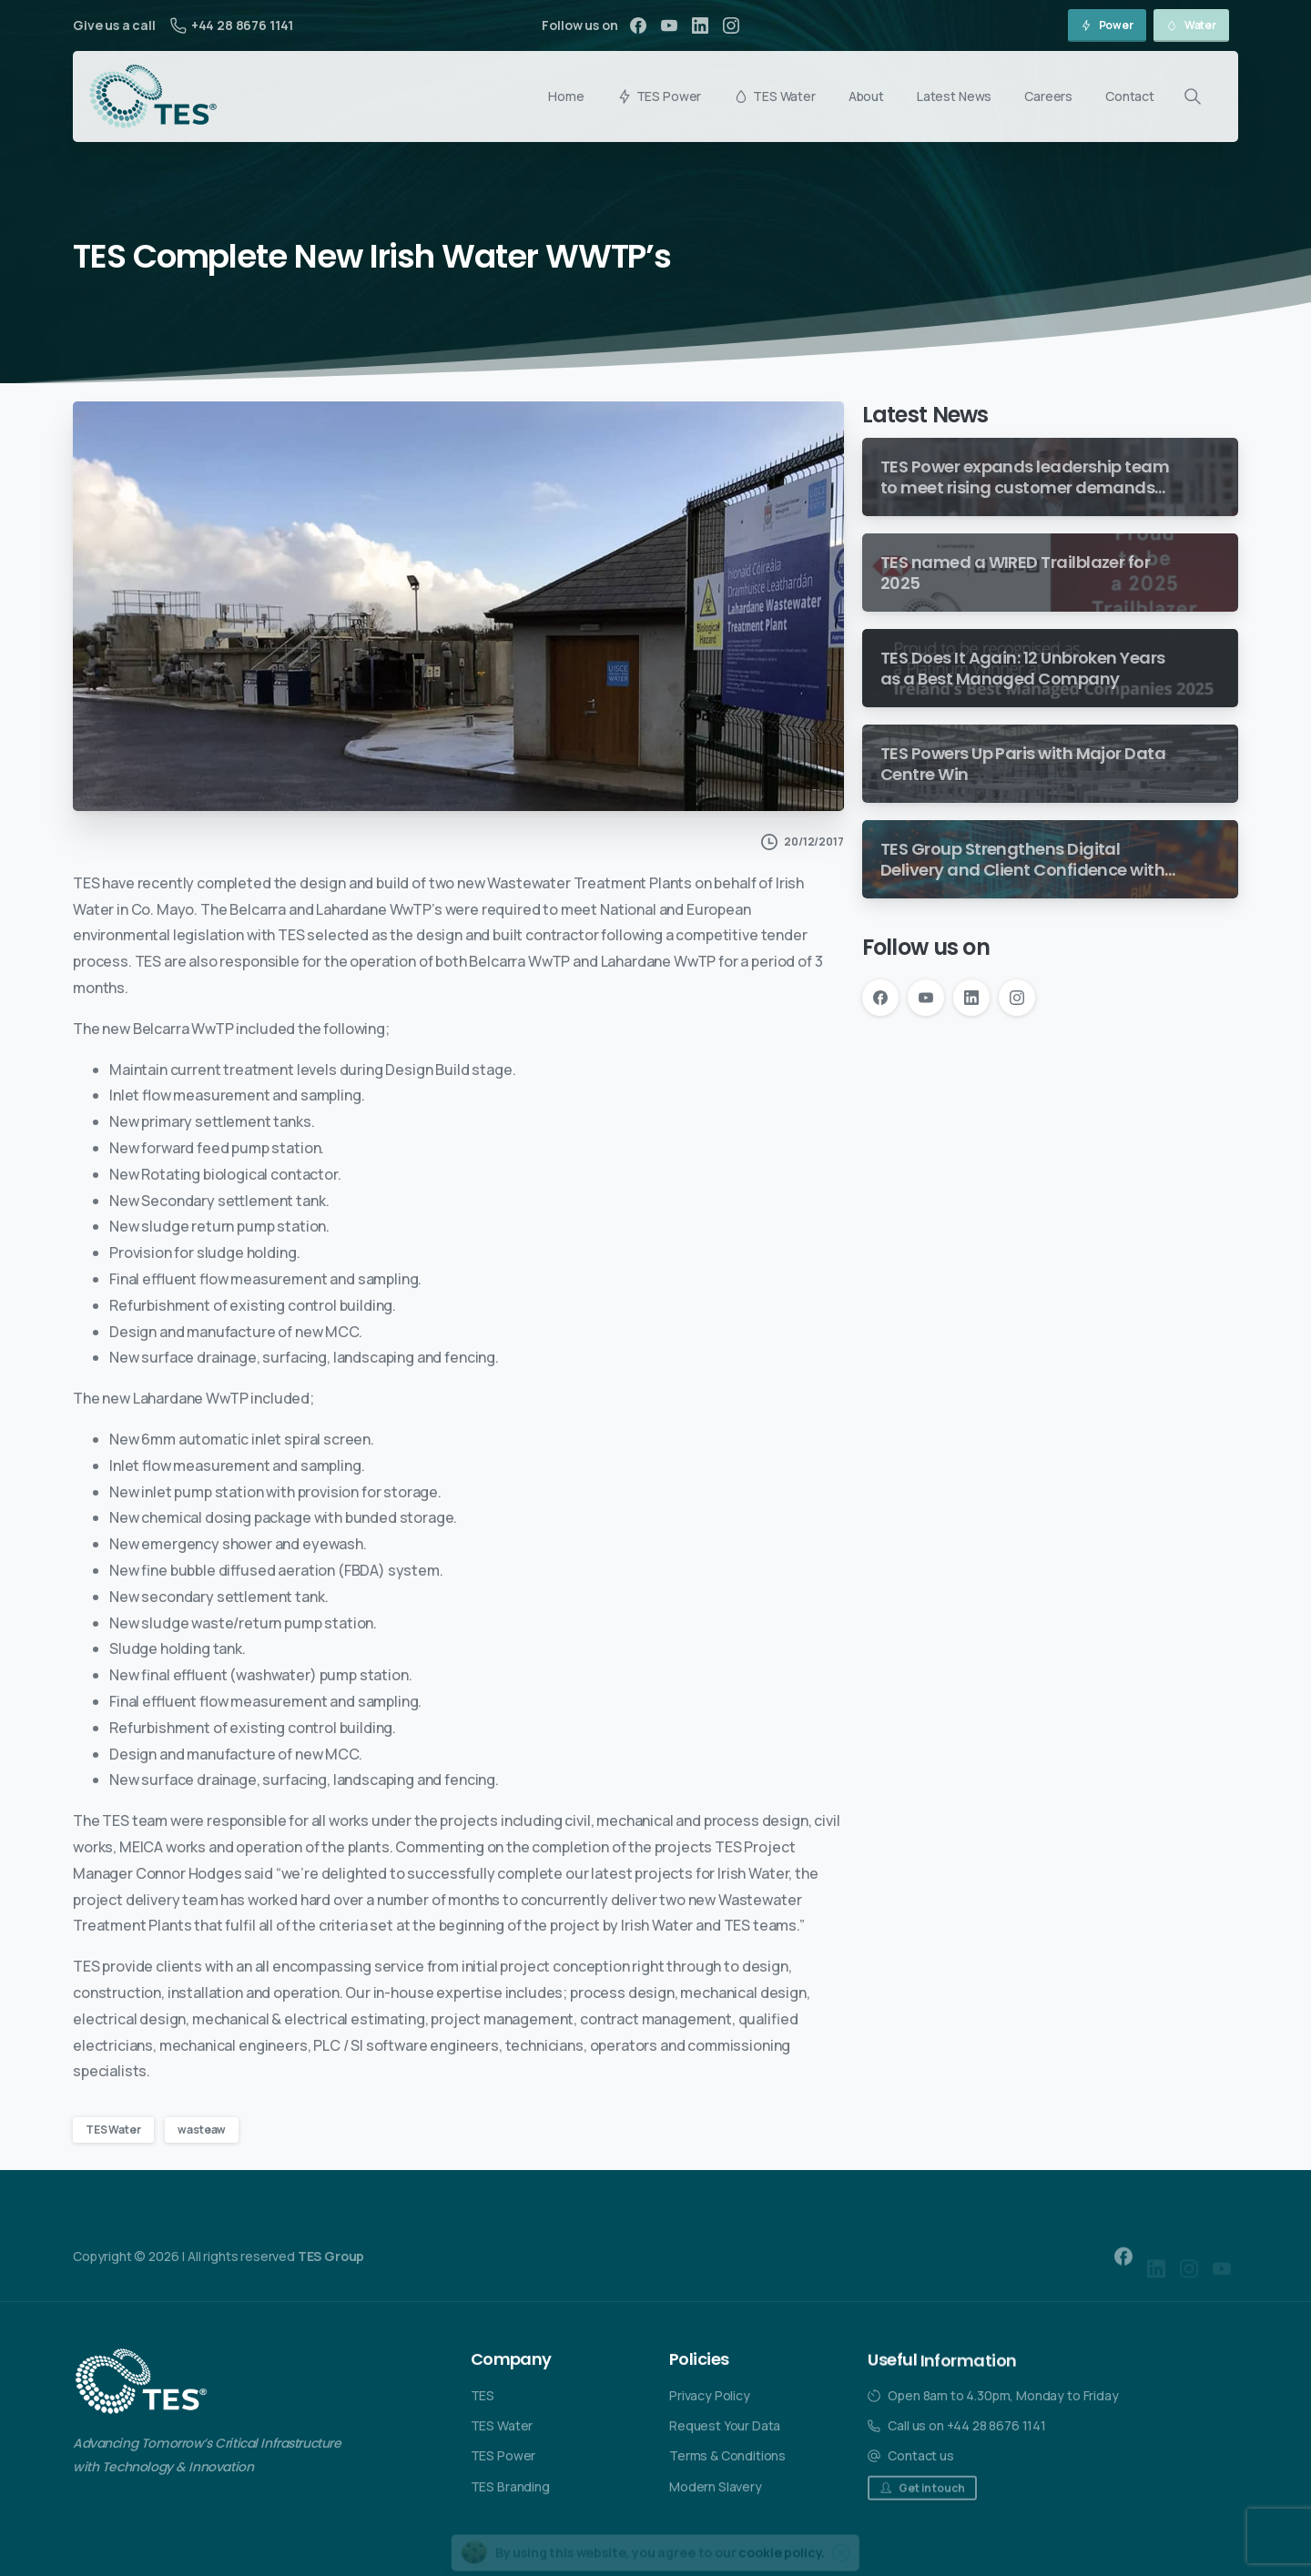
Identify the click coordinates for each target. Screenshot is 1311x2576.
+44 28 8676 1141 (231, 25)
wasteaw (202, 2129)
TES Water (113, 2129)
